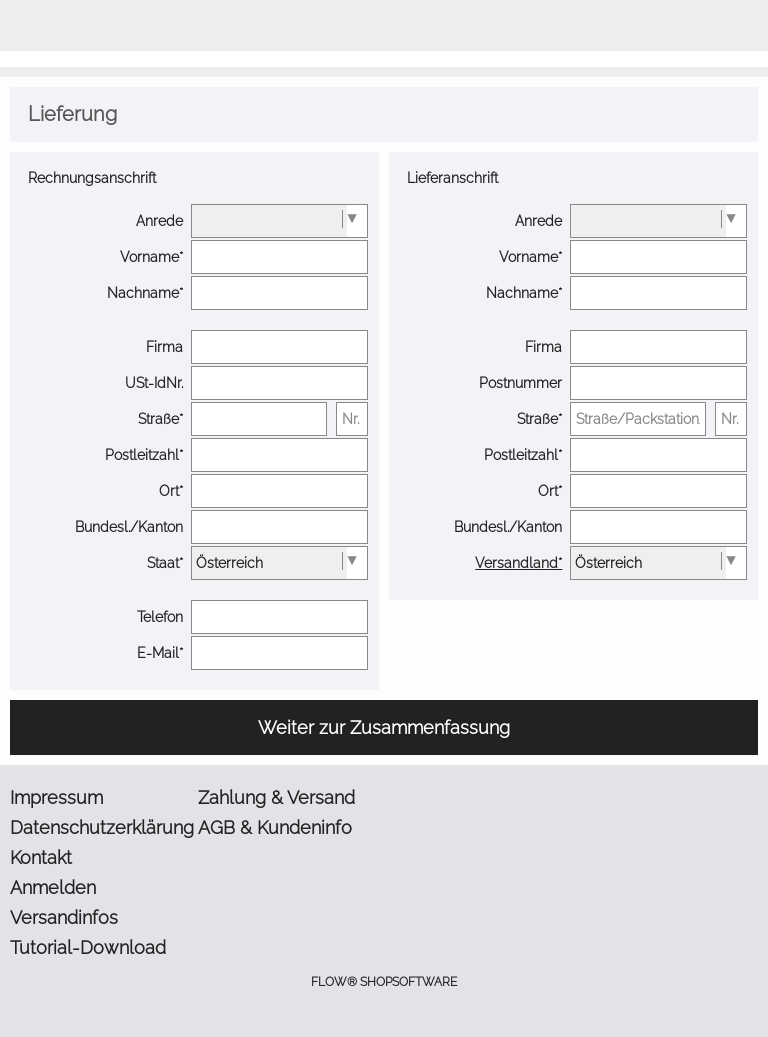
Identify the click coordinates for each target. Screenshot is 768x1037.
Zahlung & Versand (276, 797)
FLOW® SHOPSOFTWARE (384, 982)
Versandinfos (64, 917)
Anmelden (53, 887)
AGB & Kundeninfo (275, 827)
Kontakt (41, 857)
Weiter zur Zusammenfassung (384, 727)
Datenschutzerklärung (100, 827)
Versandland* (518, 563)
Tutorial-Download (88, 947)
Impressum (56, 797)
